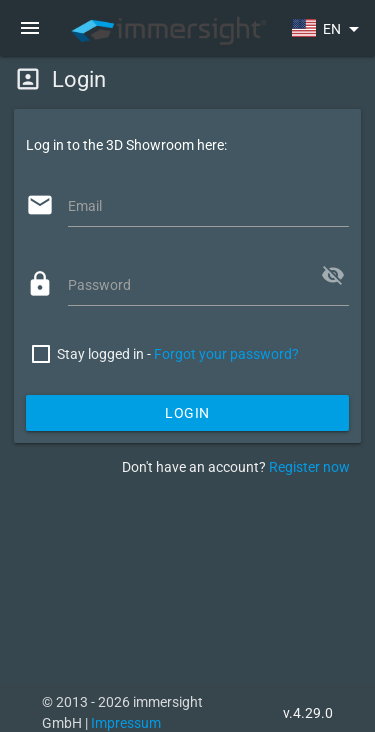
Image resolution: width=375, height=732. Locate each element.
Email (85, 206)
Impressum (126, 723)
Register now (309, 467)
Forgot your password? (226, 354)
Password (99, 285)
